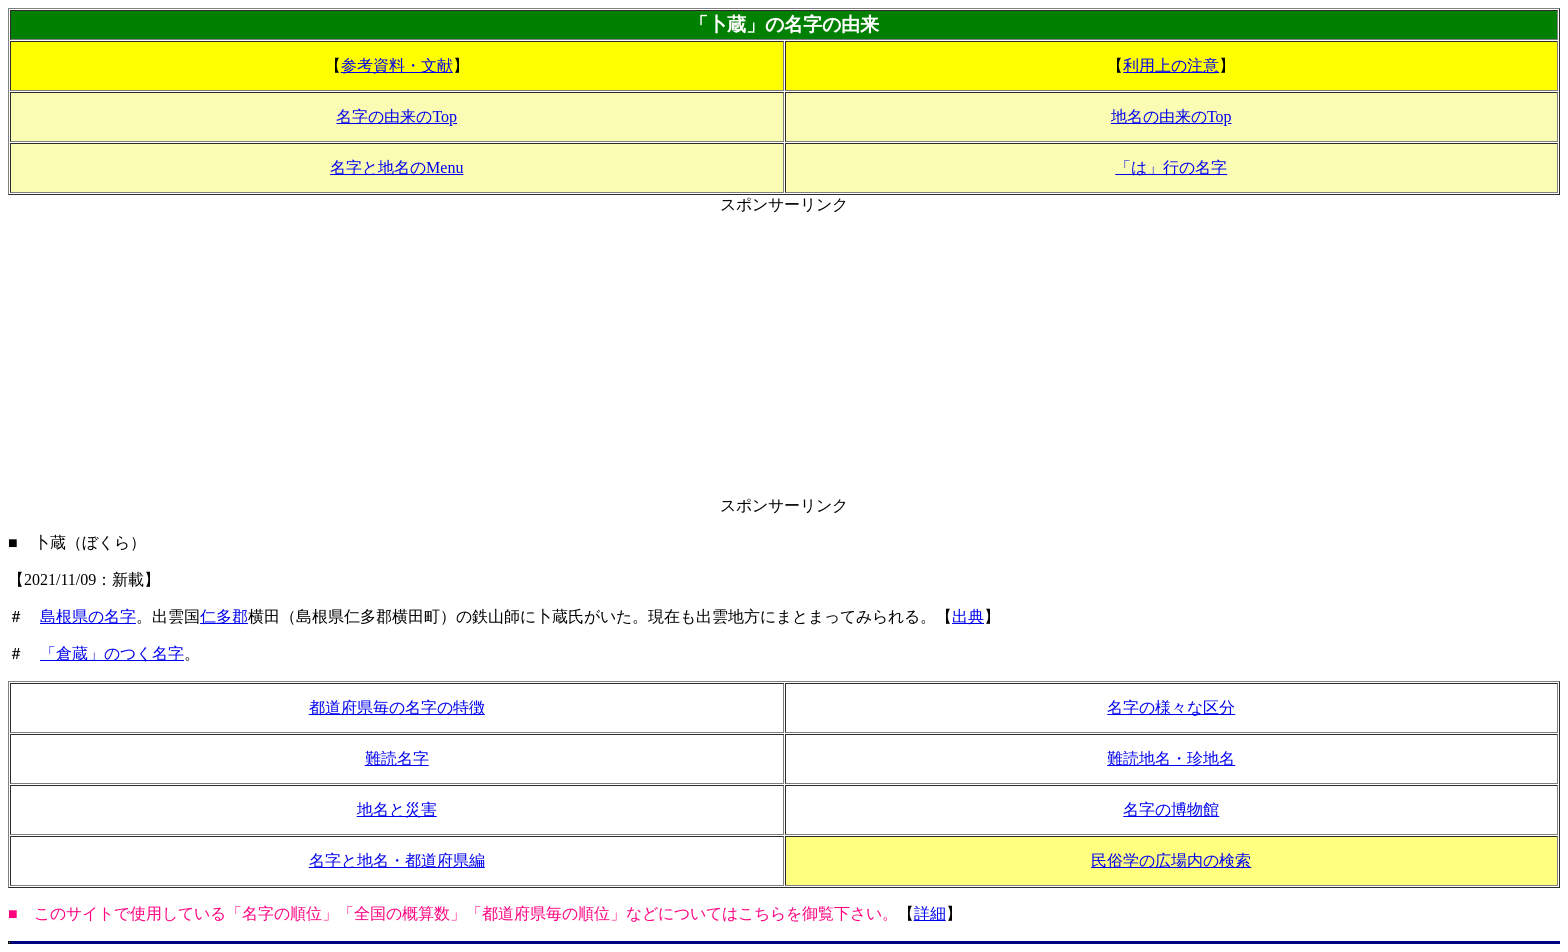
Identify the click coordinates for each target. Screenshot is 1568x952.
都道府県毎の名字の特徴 (397, 707)
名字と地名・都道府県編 (397, 860)
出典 (968, 616)
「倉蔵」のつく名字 (112, 653)
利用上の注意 (1171, 65)
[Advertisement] (784, 356)
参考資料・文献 (397, 65)
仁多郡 (224, 616)
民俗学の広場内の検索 (1171, 860)
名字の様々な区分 (1171, 707)
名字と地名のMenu (396, 167)
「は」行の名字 (1171, 167)
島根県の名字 (88, 616)
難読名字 (397, 758)
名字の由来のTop (396, 116)
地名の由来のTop (1171, 116)
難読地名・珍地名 (1171, 758)
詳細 (930, 913)
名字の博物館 (1171, 809)
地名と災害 (397, 809)
